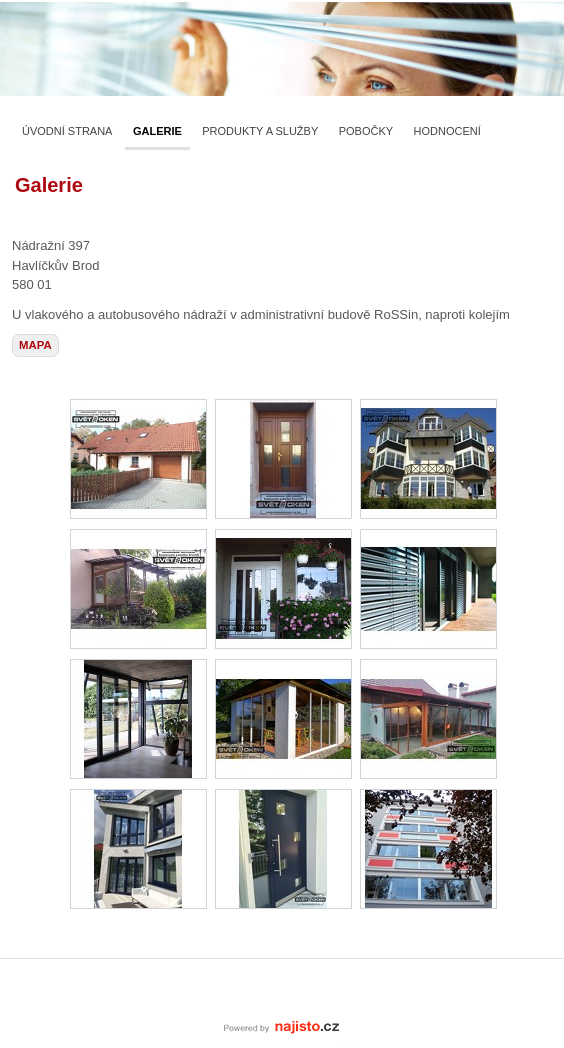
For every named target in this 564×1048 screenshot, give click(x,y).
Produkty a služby (260, 131)
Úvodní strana (67, 131)
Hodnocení (447, 131)
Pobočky (366, 131)
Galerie (157, 131)
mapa (35, 345)
